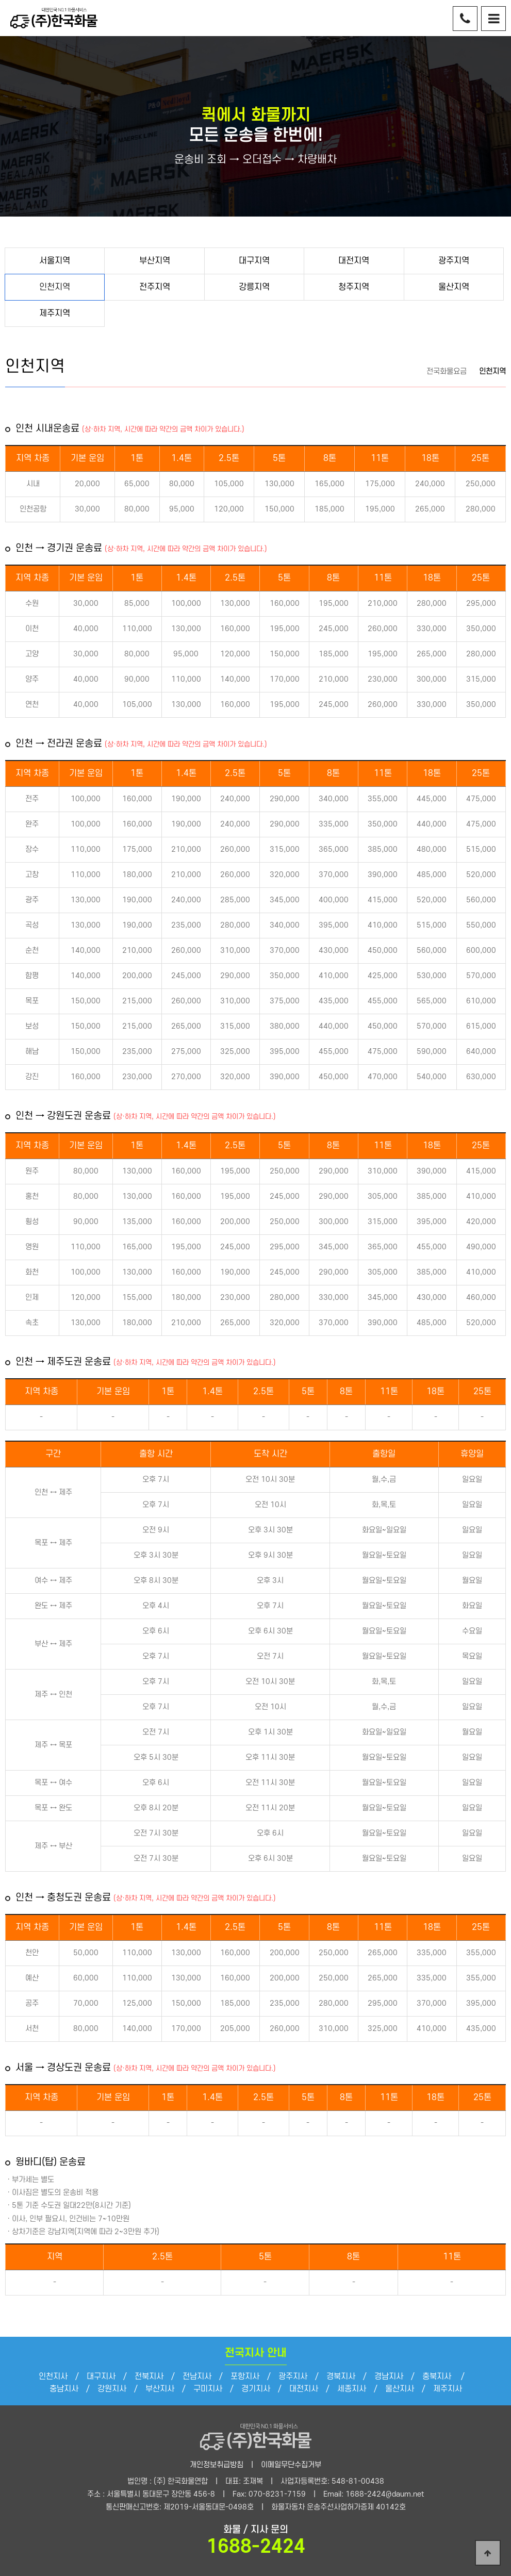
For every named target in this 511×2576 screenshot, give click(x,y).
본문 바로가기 (0, 0)
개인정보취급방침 (216, 2465)
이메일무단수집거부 (291, 2465)
